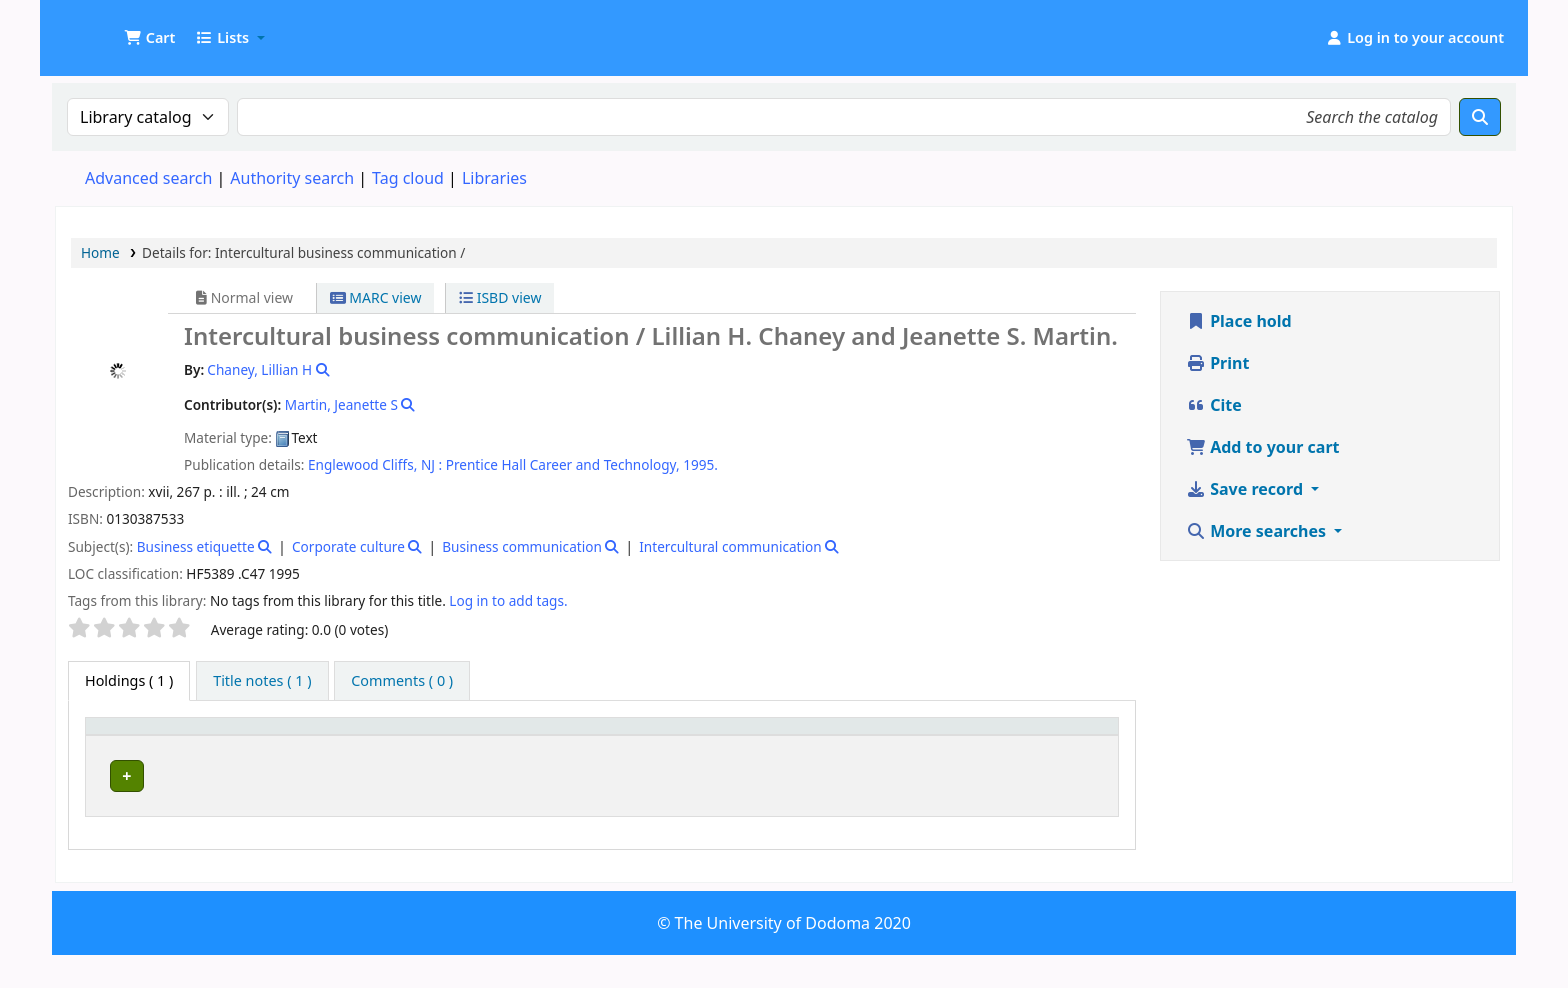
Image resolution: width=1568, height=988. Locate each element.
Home (100, 252)
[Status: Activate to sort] (1076, 745)
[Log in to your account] (1414, 38)
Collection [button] (606, 754)
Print (1217, 363)
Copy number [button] (937, 745)
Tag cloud (408, 178)
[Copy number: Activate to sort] (967, 745)
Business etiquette (196, 546)
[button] (149, 38)
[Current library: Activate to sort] (377, 745)
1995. (700, 464)
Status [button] (1065, 754)
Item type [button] (111, 745)
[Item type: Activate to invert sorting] (140, 745)
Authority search (292, 178)
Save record (1246, 489)
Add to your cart (1263, 447)
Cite (1214, 405)
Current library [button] (255, 754)
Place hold (1239, 321)
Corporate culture (348, 546)
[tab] (262, 681)
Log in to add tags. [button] (508, 600)
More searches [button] (1258, 531)
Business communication (522, 546)
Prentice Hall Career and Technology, (563, 464)
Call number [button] (724, 754)
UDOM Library (106, 28)
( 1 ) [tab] (129, 680)
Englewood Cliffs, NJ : (375, 464)
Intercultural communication (730, 546)
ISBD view (500, 297)
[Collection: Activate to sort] (616, 745)
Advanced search (148, 178)
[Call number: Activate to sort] (786, 745)
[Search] (1480, 117)
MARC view (376, 297)
